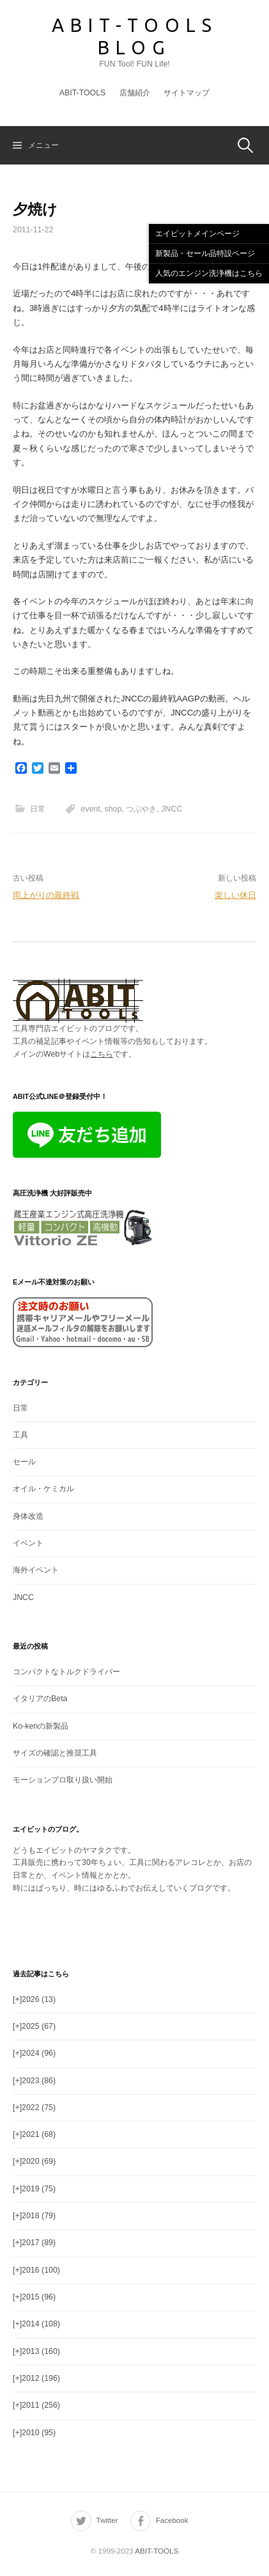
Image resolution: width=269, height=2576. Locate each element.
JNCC (171, 808)
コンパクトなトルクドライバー (66, 1671)
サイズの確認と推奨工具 (55, 1752)
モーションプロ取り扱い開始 (62, 1779)
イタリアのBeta (40, 1698)
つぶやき (141, 808)
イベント (28, 1543)
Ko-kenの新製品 (40, 1726)
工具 (20, 1434)
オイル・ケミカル (43, 1488)
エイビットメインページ (197, 233)
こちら (101, 1054)
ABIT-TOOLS (82, 92)
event (90, 808)
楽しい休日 (235, 895)
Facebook (172, 2520)
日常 (37, 808)
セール (24, 1461)
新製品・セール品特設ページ (205, 253)
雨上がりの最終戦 (46, 895)
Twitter (107, 2520)
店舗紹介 (134, 92)
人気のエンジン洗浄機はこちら (209, 273)
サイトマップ (187, 92)
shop (113, 808)
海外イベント (36, 1569)
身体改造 (28, 1516)
